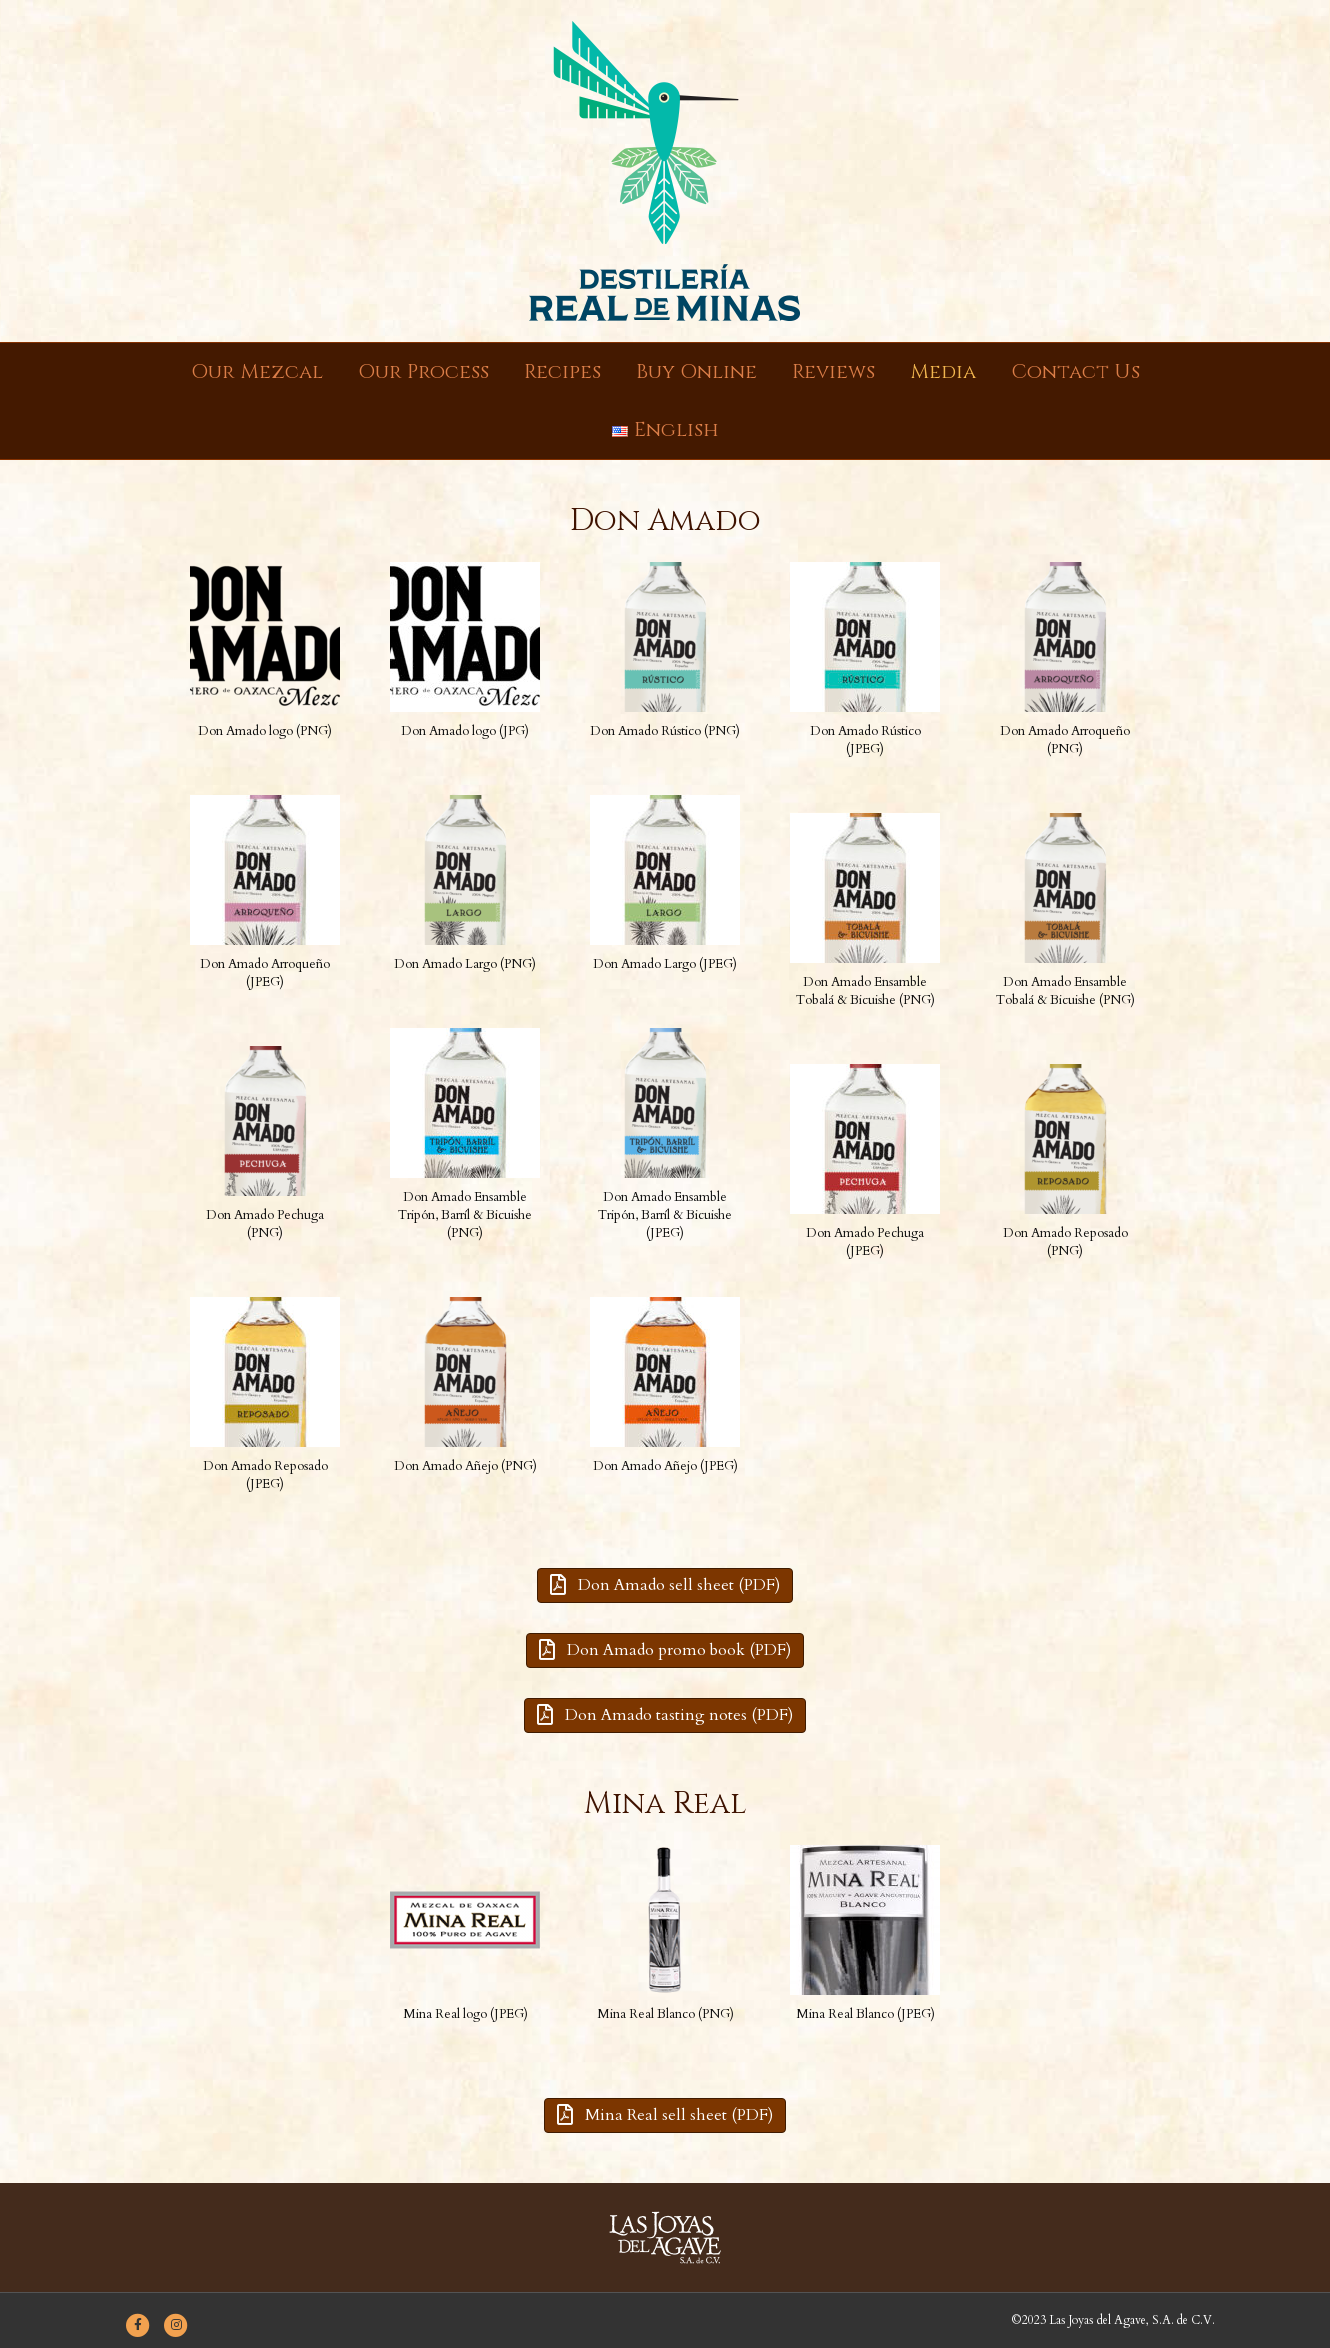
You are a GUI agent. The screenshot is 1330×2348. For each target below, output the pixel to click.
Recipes (562, 371)
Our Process (423, 371)
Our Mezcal (257, 371)
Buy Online (696, 371)
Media (943, 371)
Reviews (833, 371)
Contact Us (1075, 371)
